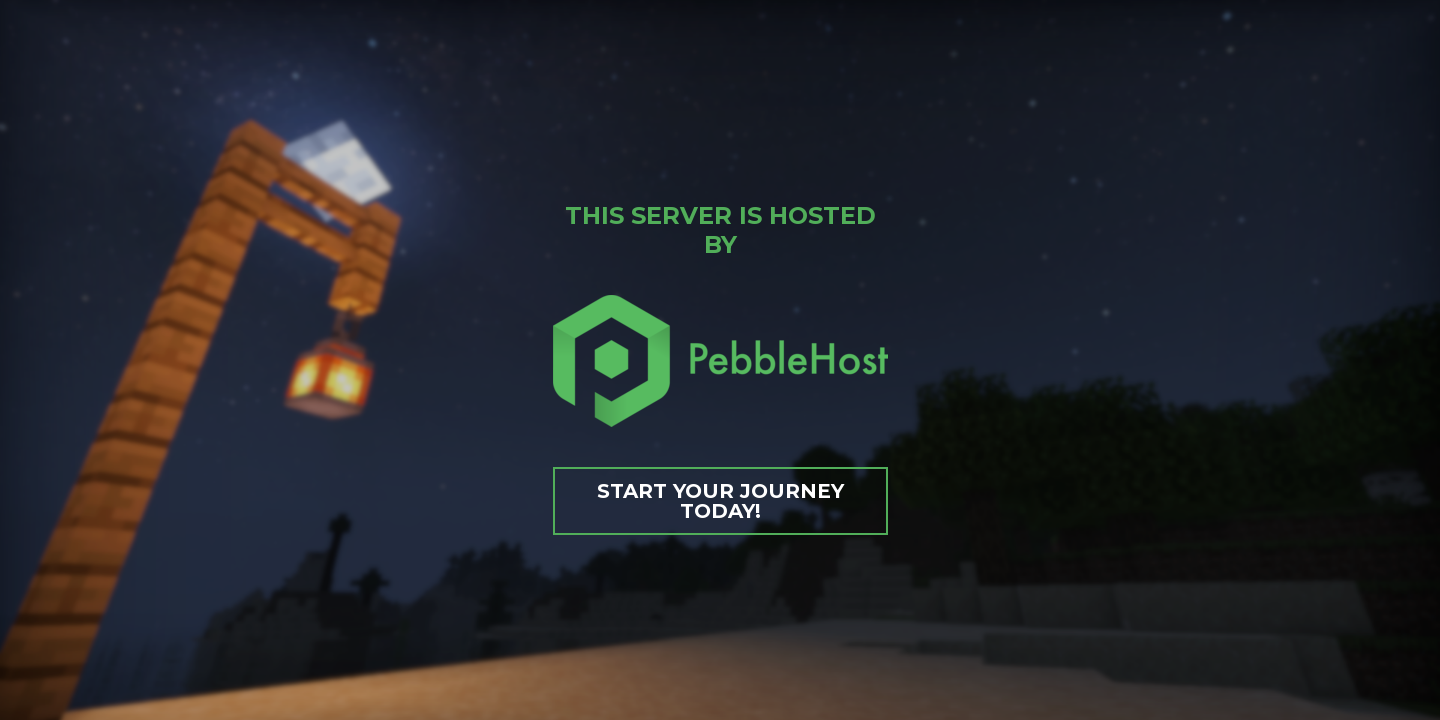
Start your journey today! (720, 501)
